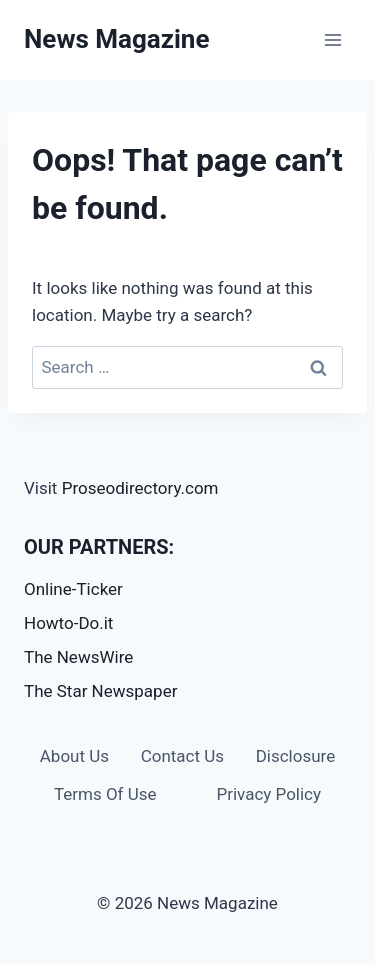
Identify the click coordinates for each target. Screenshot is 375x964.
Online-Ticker (73, 589)
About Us (74, 756)
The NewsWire (78, 657)
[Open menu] (332, 39)
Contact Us (182, 756)
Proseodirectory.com (140, 488)
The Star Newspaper (100, 691)
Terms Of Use (105, 794)
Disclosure (296, 756)
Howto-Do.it (68, 623)
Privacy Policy (268, 794)
